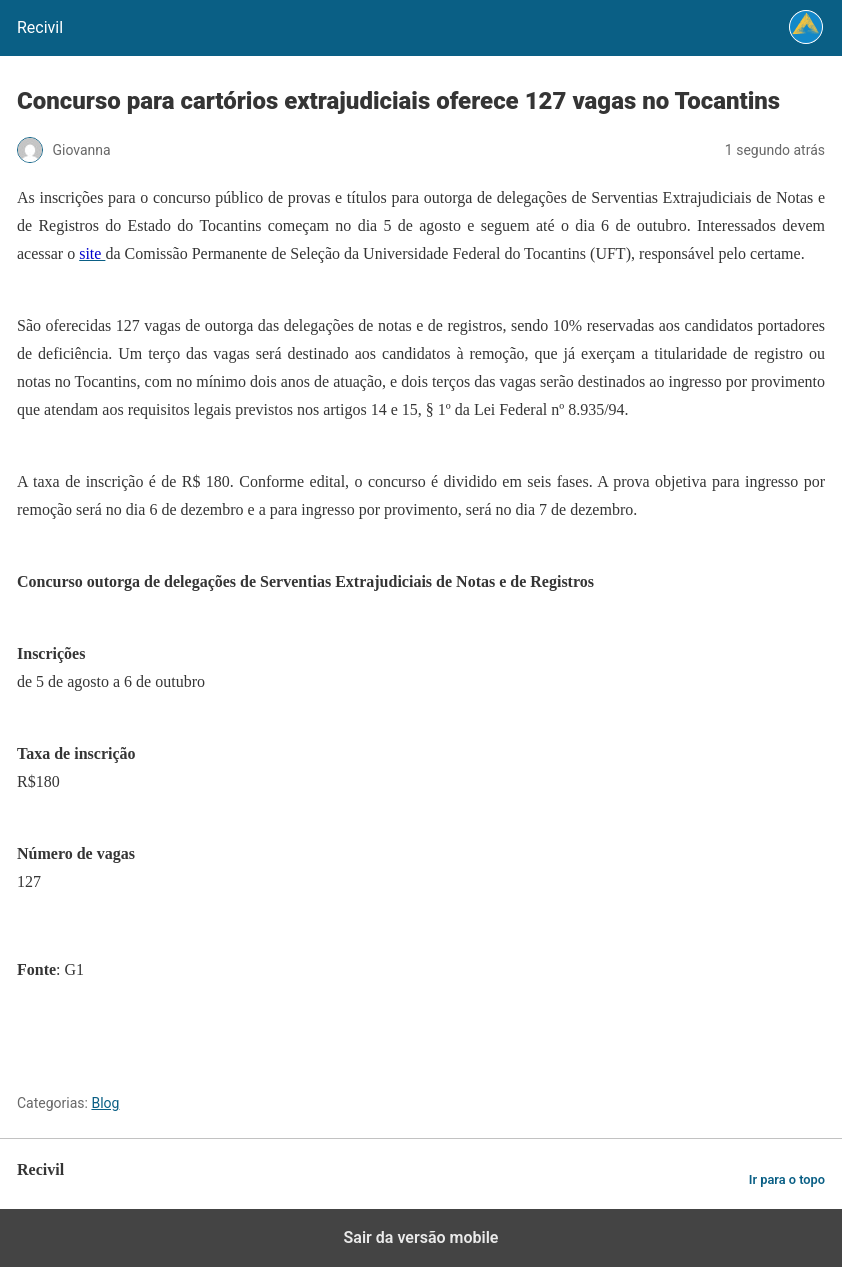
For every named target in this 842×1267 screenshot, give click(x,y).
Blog (105, 1103)
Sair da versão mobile (421, 1237)
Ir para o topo (787, 1179)
